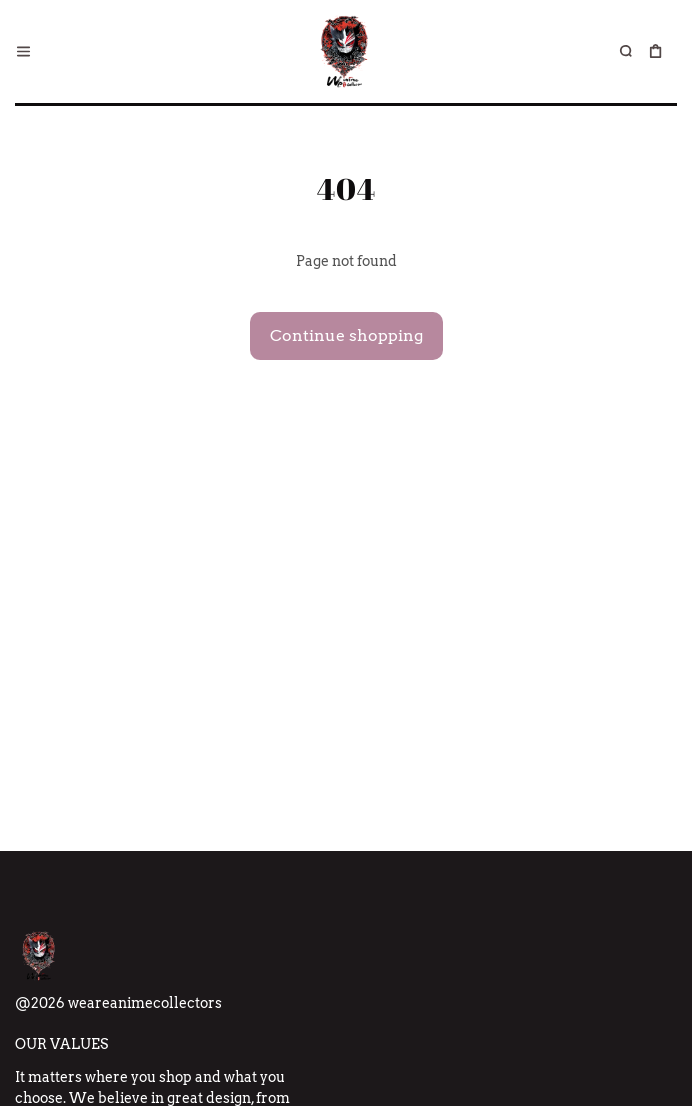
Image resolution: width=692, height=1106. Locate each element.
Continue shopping (346, 335)
